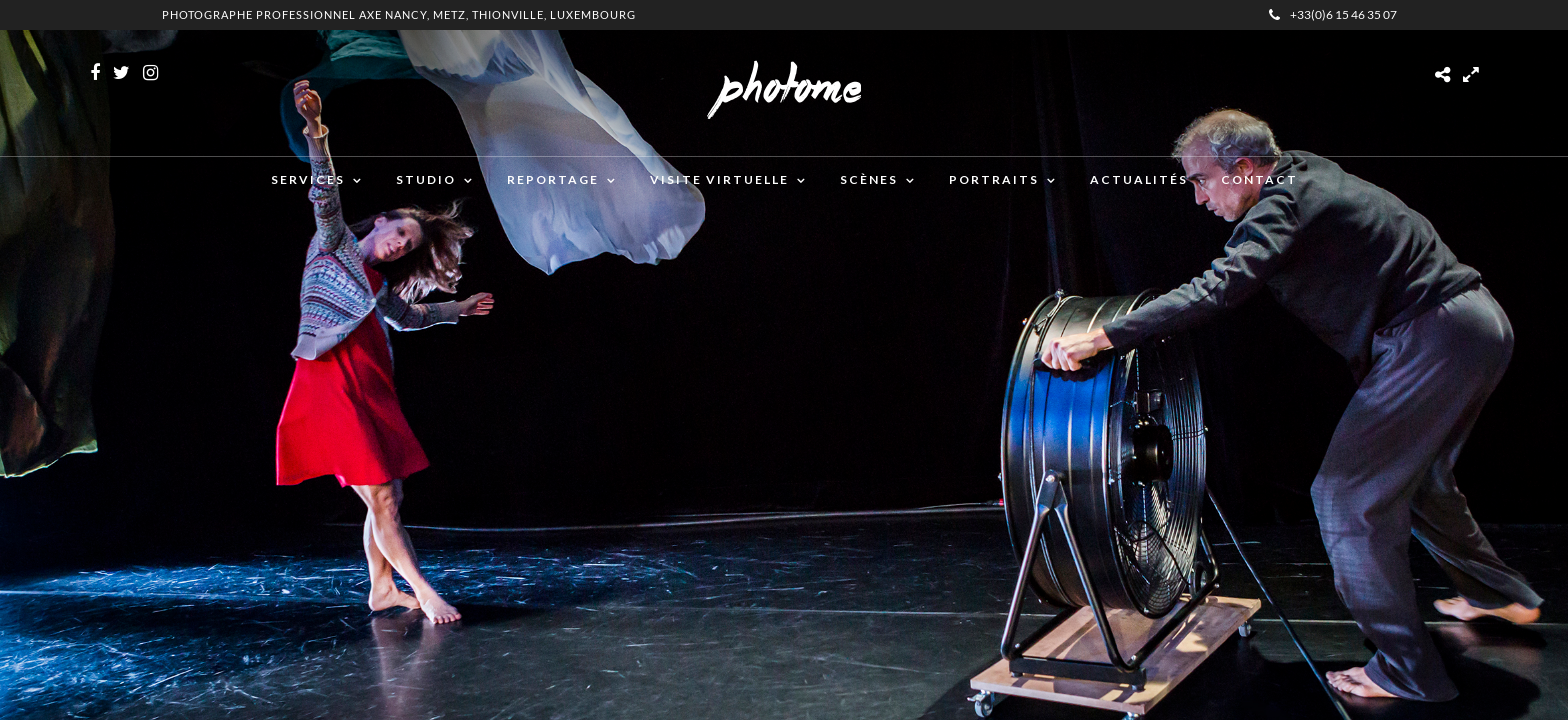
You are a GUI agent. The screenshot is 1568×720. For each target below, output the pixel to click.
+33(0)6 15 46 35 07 (1333, 14)
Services (308, 179)
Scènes (869, 179)
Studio (426, 179)
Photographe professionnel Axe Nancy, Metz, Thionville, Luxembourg (399, 14)
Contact (1259, 179)
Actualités (1139, 179)
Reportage (553, 179)
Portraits (994, 179)
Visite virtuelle (719, 179)
